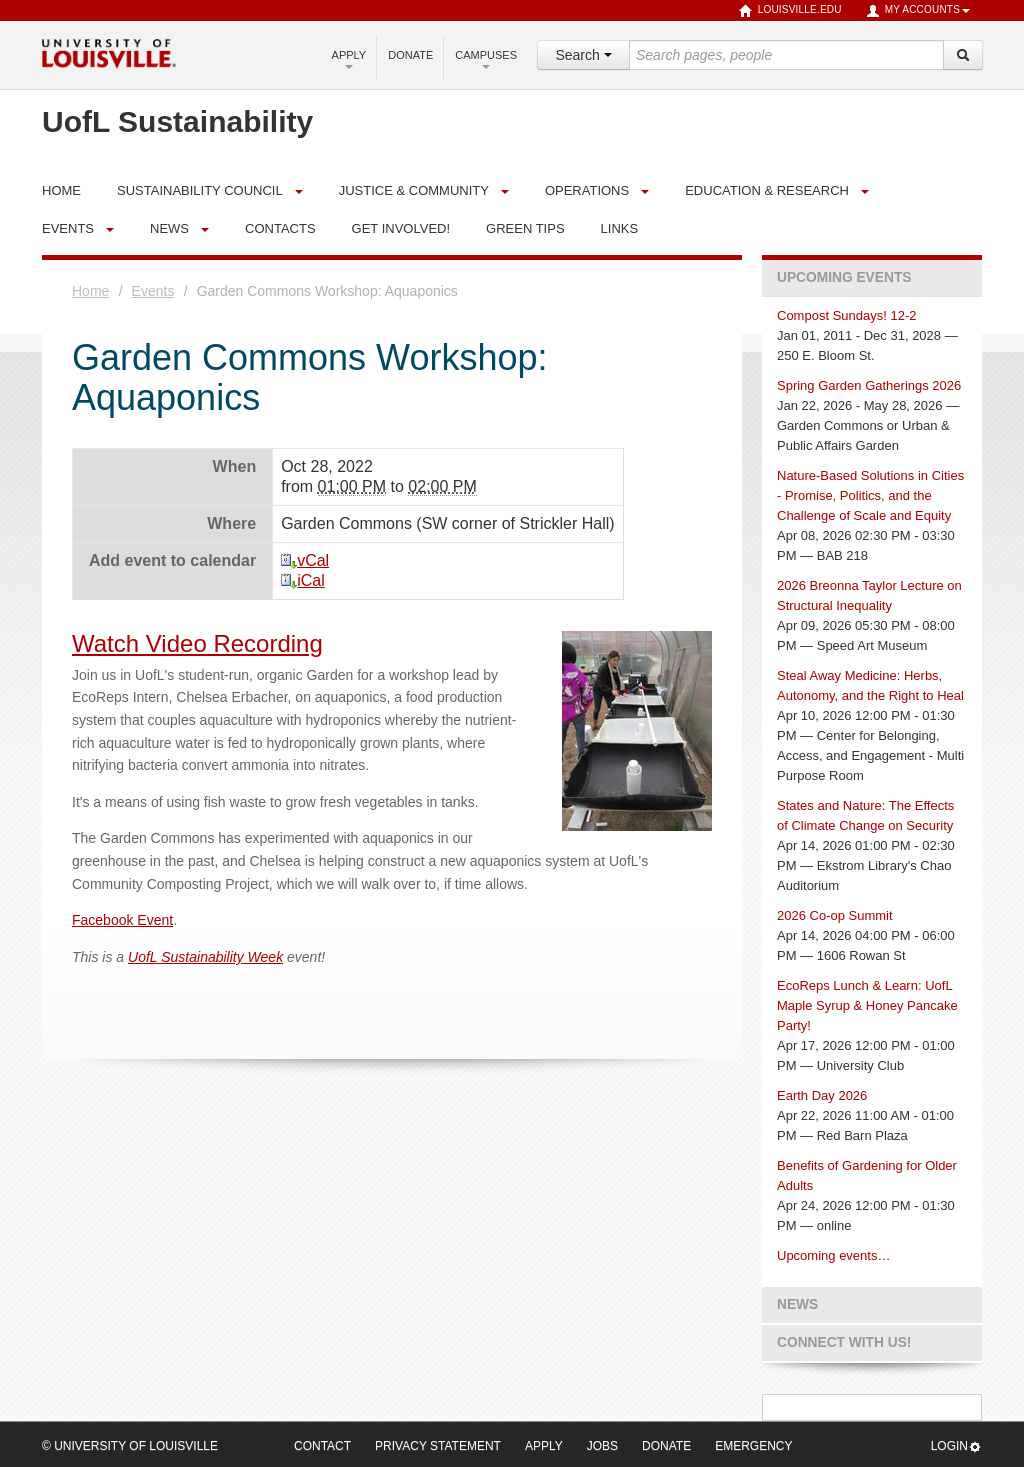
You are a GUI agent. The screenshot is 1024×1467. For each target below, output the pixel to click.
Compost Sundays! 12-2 (846, 315)
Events (68, 228)
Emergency (753, 1446)
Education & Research (767, 190)
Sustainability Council (200, 190)
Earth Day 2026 (822, 1095)
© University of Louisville (130, 1446)
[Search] (963, 55)
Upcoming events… (833, 1255)
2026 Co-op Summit (835, 915)
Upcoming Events (844, 277)
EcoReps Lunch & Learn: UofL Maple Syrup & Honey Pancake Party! (867, 1005)
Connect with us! (844, 1342)
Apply (349, 59)
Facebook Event (122, 920)
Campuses (486, 59)
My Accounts (918, 11)
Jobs (602, 1446)
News (169, 228)
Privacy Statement (438, 1446)
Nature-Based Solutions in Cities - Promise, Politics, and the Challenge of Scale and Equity (870, 495)
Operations (587, 190)
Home (90, 291)
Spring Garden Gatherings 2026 (869, 385)
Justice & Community (414, 190)
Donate (410, 55)
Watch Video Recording (197, 643)
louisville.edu (790, 11)
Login (956, 1446)
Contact (322, 1446)
